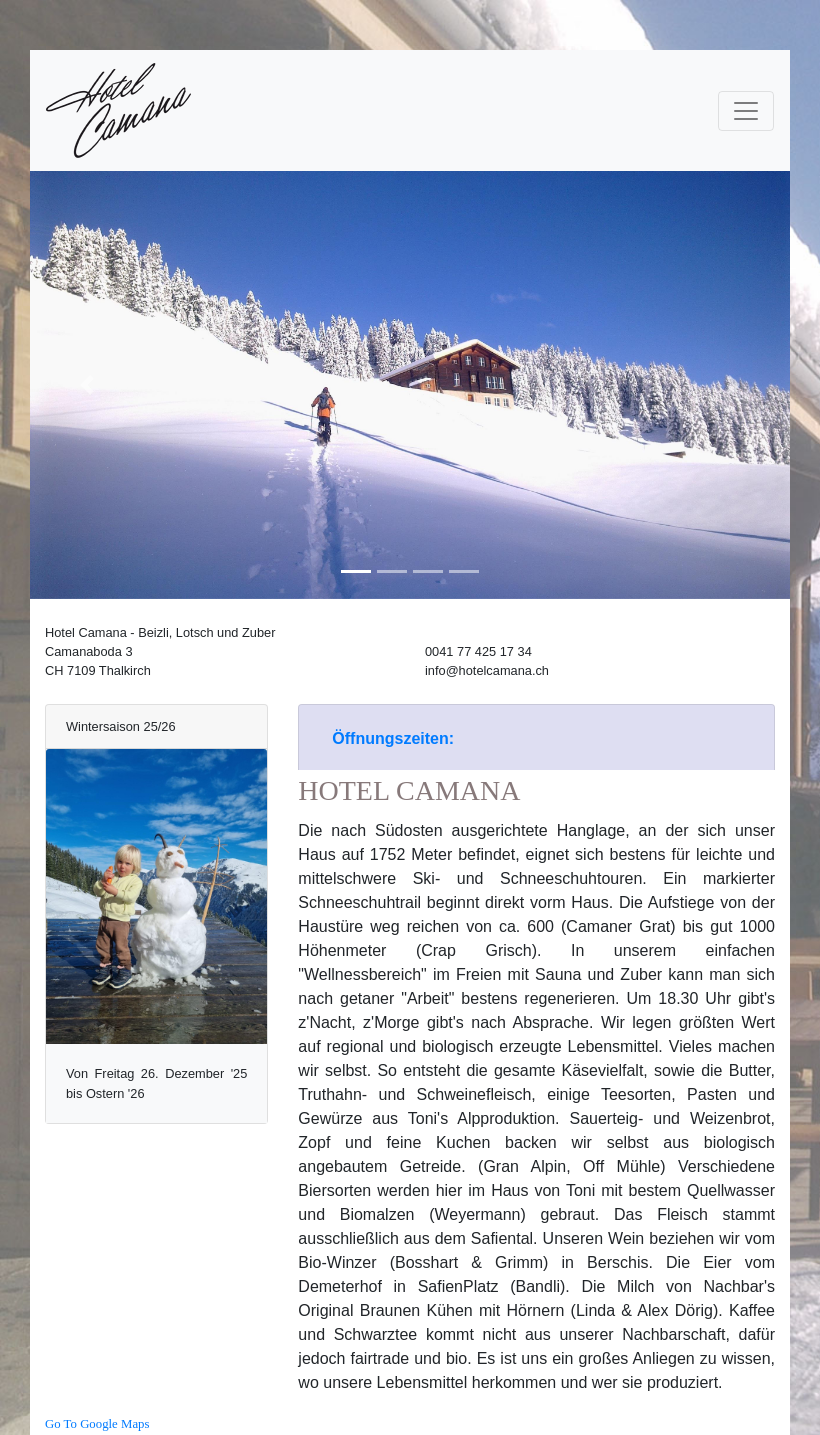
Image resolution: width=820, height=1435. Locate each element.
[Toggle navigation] (746, 111)
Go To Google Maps (97, 1424)
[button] (87, 385)
